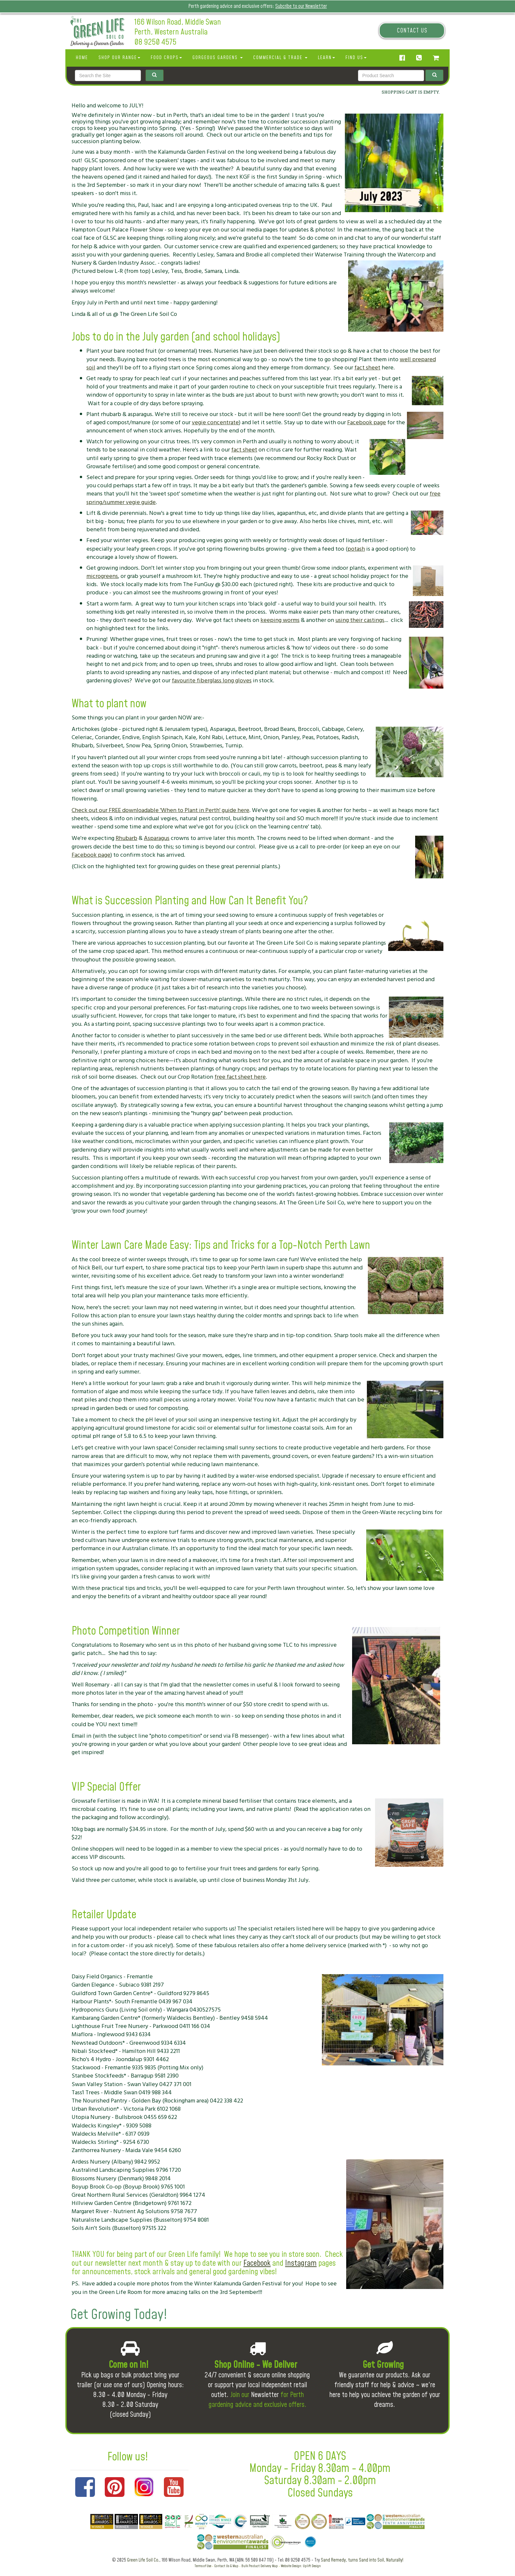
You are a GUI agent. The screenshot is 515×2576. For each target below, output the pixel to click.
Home (82, 57)
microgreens (102, 576)
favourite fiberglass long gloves (212, 680)
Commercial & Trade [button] (280, 57)
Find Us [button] (356, 57)
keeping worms (280, 620)
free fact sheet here (240, 1077)
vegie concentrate (215, 422)
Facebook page (366, 422)
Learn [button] (326, 57)
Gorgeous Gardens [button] (217, 57)
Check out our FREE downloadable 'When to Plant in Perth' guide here (160, 810)
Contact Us (412, 31)
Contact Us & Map (226, 2566)
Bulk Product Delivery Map (259, 2566)
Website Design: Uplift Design (301, 2566)
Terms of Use (202, 2566)
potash (356, 549)
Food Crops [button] (166, 57)
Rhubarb (126, 838)
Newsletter (265, 2395)
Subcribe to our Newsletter (301, 6)
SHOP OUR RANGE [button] (119, 57)
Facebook (257, 2263)
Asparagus (156, 838)
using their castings (359, 620)
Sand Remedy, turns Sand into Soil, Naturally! (362, 2560)
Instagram (301, 2263)
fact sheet (367, 367)
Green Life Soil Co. (143, 2560)
